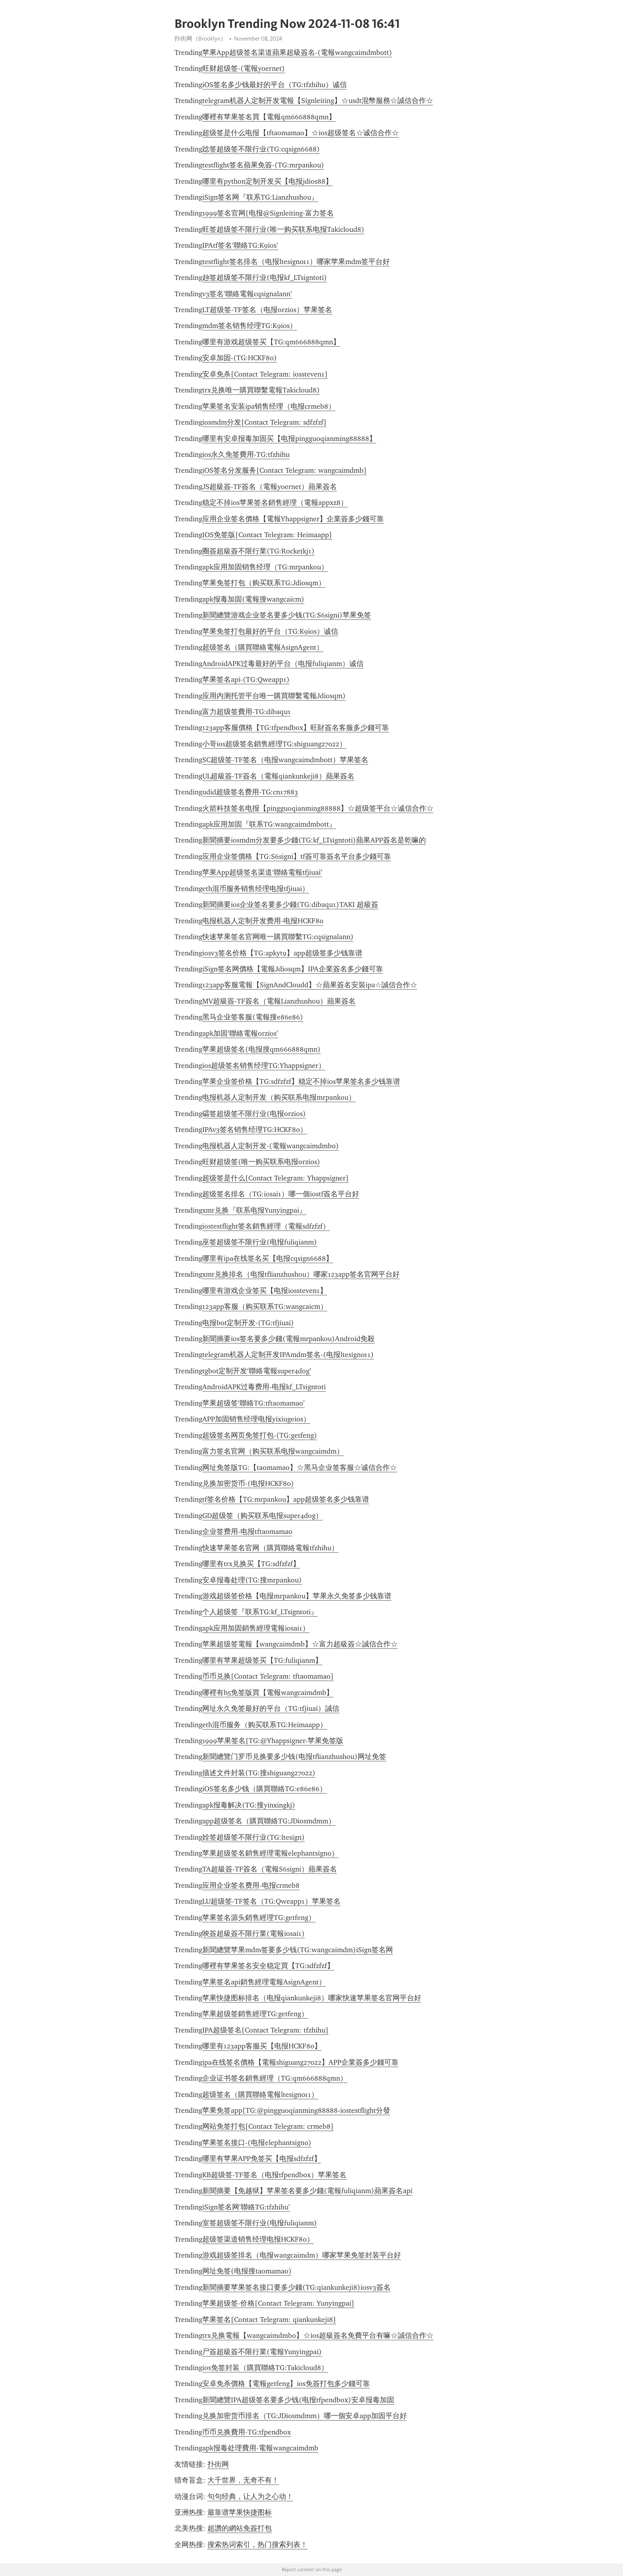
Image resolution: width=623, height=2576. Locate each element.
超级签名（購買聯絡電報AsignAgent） (262, 647)
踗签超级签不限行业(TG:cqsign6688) (261, 149)
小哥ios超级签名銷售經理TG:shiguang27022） (274, 744)
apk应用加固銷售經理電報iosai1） (256, 1628)
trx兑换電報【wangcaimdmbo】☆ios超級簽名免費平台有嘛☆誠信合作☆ (317, 2335)
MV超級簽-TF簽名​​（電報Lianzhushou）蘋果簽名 (279, 1001)
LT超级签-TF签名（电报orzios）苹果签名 (267, 309)
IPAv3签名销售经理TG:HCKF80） (254, 1129)
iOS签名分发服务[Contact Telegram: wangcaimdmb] (284, 470)
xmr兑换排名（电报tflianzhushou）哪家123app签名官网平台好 (301, 1274)
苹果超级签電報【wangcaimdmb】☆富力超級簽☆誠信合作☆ (300, 1644)
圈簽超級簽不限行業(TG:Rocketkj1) (258, 551)
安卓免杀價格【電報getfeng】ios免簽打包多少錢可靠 (286, 2383)
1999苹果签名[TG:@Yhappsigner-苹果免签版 (272, 1740)
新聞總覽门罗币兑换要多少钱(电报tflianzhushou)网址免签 (294, 1756)
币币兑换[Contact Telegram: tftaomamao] (268, 1676)
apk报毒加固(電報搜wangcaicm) (253, 599)
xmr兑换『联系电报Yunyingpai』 (254, 1210)
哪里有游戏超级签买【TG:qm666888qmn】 (271, 342)
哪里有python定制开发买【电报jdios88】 (267, 181)
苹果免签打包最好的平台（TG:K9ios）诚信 (270, 631)
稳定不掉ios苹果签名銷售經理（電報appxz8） (275, 502)
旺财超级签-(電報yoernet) (243, 68)
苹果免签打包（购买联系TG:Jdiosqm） (263, 582)
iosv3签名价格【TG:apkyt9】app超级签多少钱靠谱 (282, 953)
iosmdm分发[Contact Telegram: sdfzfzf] (264, 422)
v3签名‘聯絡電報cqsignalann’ (247, 293)
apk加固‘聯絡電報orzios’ (240, 1033)
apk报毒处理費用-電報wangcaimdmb (260, 2448)
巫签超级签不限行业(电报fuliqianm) (259, 1242)
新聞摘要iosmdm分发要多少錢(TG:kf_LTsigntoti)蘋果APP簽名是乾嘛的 (314, 840)
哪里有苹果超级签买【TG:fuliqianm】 (262, 1660)
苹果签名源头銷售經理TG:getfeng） (258, 1917)
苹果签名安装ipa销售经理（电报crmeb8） (268, 406)
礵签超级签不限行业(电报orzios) (254, 1113)
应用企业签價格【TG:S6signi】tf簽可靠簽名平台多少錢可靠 (296, 856)
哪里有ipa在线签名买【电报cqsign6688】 (267, 1258)
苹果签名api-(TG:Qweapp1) (246, 679)
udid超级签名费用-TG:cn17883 (250, 792)
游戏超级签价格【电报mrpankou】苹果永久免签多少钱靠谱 (296, 1596)
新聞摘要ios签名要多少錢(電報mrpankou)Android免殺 (288, 1338)
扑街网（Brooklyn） (200, 38)
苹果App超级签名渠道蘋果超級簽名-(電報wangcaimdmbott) (297, 52)
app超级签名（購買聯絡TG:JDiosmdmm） (268, 1821)
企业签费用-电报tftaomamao (247, 1531)
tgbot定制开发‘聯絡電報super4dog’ (256, 1371)
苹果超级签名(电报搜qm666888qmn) (261, 1049)
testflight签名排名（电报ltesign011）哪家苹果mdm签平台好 (296, 261)
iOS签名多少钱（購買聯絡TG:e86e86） (264, 1788)
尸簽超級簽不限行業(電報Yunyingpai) (262, 2351)
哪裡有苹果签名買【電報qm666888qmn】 (269, 117)
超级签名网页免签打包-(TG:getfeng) (259, 1435)
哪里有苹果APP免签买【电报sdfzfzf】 (261, 2158)
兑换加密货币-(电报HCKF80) (248, 1483)
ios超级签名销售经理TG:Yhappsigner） (263, 1065)
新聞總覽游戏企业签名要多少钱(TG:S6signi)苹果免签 (286, 615)
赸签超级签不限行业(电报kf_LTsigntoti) (264, 277)
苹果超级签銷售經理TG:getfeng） (255, 2013)
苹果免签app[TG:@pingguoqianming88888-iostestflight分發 (296, 2110)
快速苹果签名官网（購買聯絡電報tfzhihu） (270, 1547)
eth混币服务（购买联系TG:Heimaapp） (264, 1724)
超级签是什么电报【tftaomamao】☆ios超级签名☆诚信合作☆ (300, 132)
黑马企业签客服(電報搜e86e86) (252, 1017)
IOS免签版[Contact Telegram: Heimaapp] (267, 534)
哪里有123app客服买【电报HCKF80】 (261, 2046)
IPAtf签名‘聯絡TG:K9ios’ (240, 245)
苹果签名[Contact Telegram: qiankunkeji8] (269, 2319)
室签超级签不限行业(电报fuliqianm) (259, 2223)
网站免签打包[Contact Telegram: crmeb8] (268, 2126)
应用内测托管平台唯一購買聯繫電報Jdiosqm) (274, 695)
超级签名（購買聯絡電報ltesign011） (260, 2094)
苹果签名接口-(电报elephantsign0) (257, 2142)
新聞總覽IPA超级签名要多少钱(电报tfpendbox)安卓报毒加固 (298, 2399)
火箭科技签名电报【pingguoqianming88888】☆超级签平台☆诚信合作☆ (317, 808)
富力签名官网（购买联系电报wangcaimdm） (273, 1451)
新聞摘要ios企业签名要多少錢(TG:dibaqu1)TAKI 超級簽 (290, 904)
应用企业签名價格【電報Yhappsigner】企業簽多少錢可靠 (293, 518)
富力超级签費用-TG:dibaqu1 (246, 711)
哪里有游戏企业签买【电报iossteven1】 (264, 1290)
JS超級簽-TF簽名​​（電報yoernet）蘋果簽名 (269, 486)
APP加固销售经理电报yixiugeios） (256, 1419)
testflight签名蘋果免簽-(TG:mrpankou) (263, 165)
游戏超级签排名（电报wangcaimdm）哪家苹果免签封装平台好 (301, 2255)
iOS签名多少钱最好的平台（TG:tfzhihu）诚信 (274, 84)
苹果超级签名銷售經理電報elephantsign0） (270, 1853)
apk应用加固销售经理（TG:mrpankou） (265, 567)
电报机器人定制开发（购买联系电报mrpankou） (279, 1097)
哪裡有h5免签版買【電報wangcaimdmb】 (267, 1692)
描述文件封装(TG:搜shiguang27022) (258, 1772)
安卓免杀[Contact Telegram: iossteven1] (265, 374)
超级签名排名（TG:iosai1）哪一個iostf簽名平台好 (280, 1194)
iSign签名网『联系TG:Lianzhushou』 (260, 197)
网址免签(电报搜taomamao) (247, 2271)
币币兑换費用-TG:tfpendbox (246, 2432)
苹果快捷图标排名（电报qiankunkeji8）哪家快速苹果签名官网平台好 (311, 1998)
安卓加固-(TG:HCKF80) (239, 357)
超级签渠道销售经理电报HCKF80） (258, 2239)
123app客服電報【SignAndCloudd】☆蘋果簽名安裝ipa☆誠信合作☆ (309, 984)
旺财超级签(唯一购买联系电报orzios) (261, 1161)
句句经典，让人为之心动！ (250, 2496)
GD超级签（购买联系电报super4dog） (262, 1515)
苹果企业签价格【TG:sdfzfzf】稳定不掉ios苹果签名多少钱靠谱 (301, 1081)
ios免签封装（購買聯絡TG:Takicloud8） (265, 2367)
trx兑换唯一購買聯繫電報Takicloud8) (261, 390)
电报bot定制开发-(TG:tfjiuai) (248, 1322)
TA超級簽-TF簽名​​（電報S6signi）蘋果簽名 (269, 1869)
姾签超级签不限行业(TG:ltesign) (253, 1837)
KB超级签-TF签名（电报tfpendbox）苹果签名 (274, 2174)
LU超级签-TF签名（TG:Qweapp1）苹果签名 (271, 1901)
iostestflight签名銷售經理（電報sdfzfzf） (266, 1226)
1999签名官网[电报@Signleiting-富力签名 (268, 213)
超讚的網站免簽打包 (239, 2528)
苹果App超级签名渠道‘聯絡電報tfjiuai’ (262, 872)
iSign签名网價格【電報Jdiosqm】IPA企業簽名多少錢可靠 (292, 969)
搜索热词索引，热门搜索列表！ (257, 2544)
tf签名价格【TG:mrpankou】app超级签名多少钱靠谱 (285, 1499)
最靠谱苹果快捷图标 (239, 2512)
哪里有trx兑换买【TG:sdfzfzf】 (251, 1563)
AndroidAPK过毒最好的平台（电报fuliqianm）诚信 (283, 663)
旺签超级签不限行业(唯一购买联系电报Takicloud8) (283, 229)
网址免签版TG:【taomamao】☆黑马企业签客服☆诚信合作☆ (299, 1467)
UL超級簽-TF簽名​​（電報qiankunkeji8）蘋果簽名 (278, 776)
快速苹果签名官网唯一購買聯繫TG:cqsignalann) (278, 936)
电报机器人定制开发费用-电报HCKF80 (262, 920)
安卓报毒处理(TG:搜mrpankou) (252, 1580)
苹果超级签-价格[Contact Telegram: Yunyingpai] (278, 2303)
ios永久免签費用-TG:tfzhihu (246, 454)
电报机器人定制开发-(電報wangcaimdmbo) (270, 1145)
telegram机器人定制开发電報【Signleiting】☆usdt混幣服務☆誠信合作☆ (317, 100)
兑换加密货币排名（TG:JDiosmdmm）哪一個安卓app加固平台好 (304, 2415)
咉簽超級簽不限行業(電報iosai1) (253, 1933)
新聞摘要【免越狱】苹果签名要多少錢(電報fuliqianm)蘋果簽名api (307, 2190)
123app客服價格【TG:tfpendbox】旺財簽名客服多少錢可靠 (295, 727)
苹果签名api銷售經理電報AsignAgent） (264, 1982)
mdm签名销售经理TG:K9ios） (249, 325)
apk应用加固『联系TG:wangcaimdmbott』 (269, 824)
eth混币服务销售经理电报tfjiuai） (255, 888)
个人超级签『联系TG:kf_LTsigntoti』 (260, 1611)
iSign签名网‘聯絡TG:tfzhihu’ (246, 2207)
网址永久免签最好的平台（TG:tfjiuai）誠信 (270, 1708)
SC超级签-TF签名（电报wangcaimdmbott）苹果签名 (285, 759)
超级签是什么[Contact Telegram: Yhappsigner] (275, 1178)
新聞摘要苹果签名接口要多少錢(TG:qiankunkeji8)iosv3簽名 (296, 2287)
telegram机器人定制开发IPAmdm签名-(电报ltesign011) (288, 1354)
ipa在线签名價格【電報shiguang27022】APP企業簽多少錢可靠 (300, 2062)
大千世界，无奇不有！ (243, 2480)
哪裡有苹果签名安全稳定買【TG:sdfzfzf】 (268, 1965)
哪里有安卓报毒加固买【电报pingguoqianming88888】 (289, 438)
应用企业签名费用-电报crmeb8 (251, 1885)
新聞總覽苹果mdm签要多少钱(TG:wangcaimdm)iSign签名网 (297, 1949)
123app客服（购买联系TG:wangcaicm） (264, 1306)
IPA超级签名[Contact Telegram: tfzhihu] (265, 2030)
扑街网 (218, 2464)
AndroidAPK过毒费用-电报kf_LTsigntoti (264, 1386)
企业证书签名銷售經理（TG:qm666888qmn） (274, 2078)
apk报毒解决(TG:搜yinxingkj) (248, 1805)
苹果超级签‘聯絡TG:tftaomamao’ (253, 1403)
